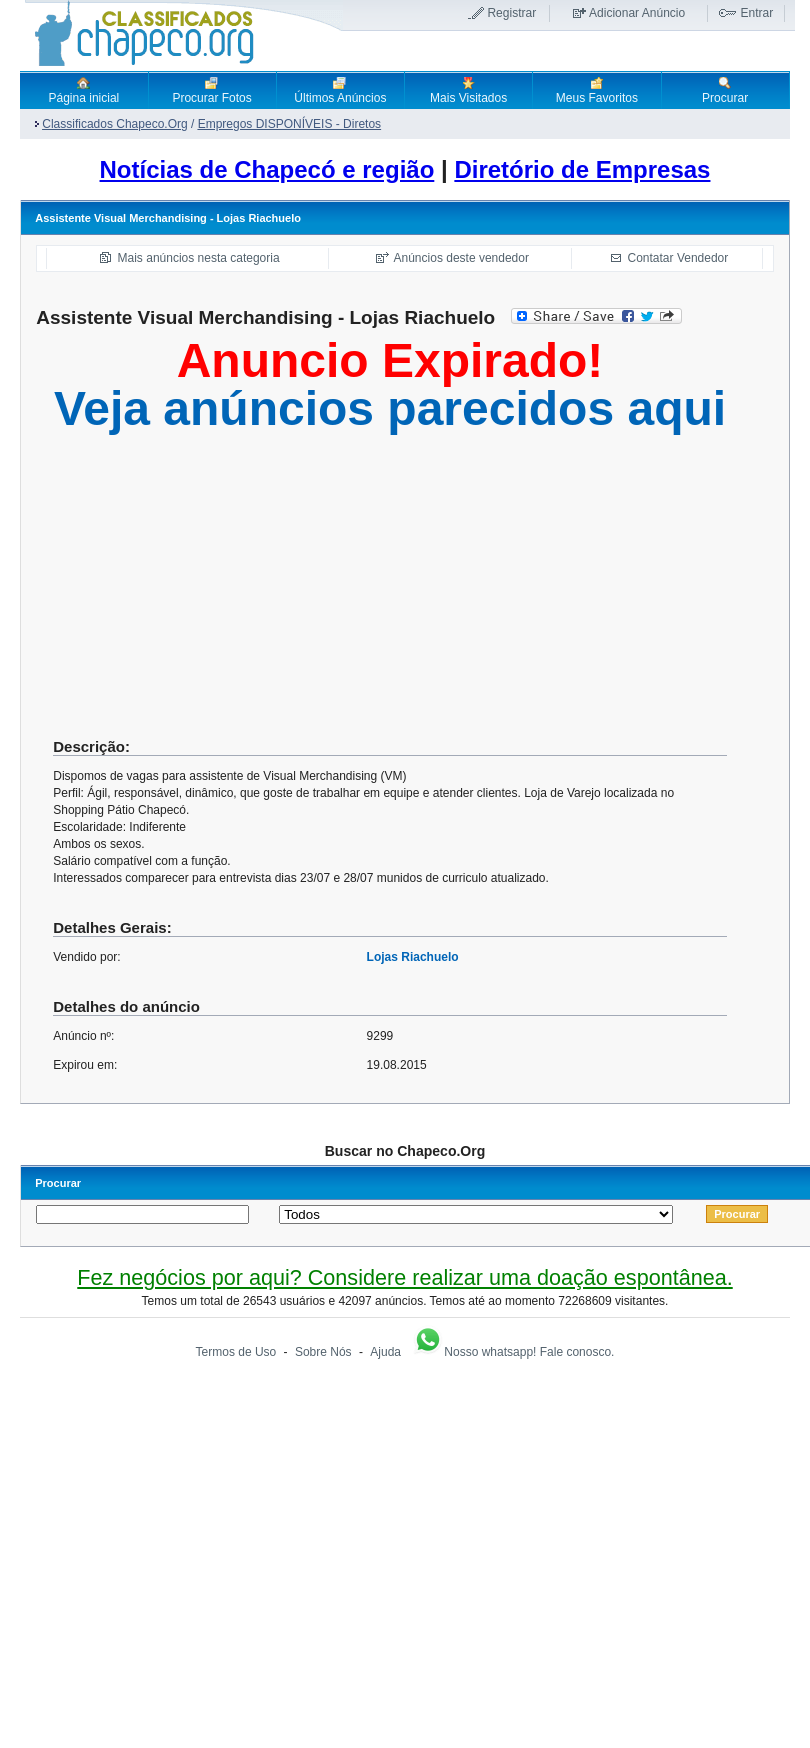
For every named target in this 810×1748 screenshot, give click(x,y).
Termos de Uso (236, 1352)
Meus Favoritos (597, 90)
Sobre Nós (323, 1352)
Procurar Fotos (211, 90)
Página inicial (84, 90)
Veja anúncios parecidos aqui (390, 408)
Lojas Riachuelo (413, 957)
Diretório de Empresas (582, 169)
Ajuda (385, 1352)
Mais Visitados (468, 90)
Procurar (725, 90)
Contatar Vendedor (678, 258)
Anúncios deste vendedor (461, 258)
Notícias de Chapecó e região (267, 169)
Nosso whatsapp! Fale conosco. (513, 1352)
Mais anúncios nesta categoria (199, 258)
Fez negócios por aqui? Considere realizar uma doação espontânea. (404, 1277)
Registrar (511, 13)
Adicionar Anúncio (637, 13)
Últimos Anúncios (340, 90)
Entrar (756, 13)
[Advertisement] (390, 593)
